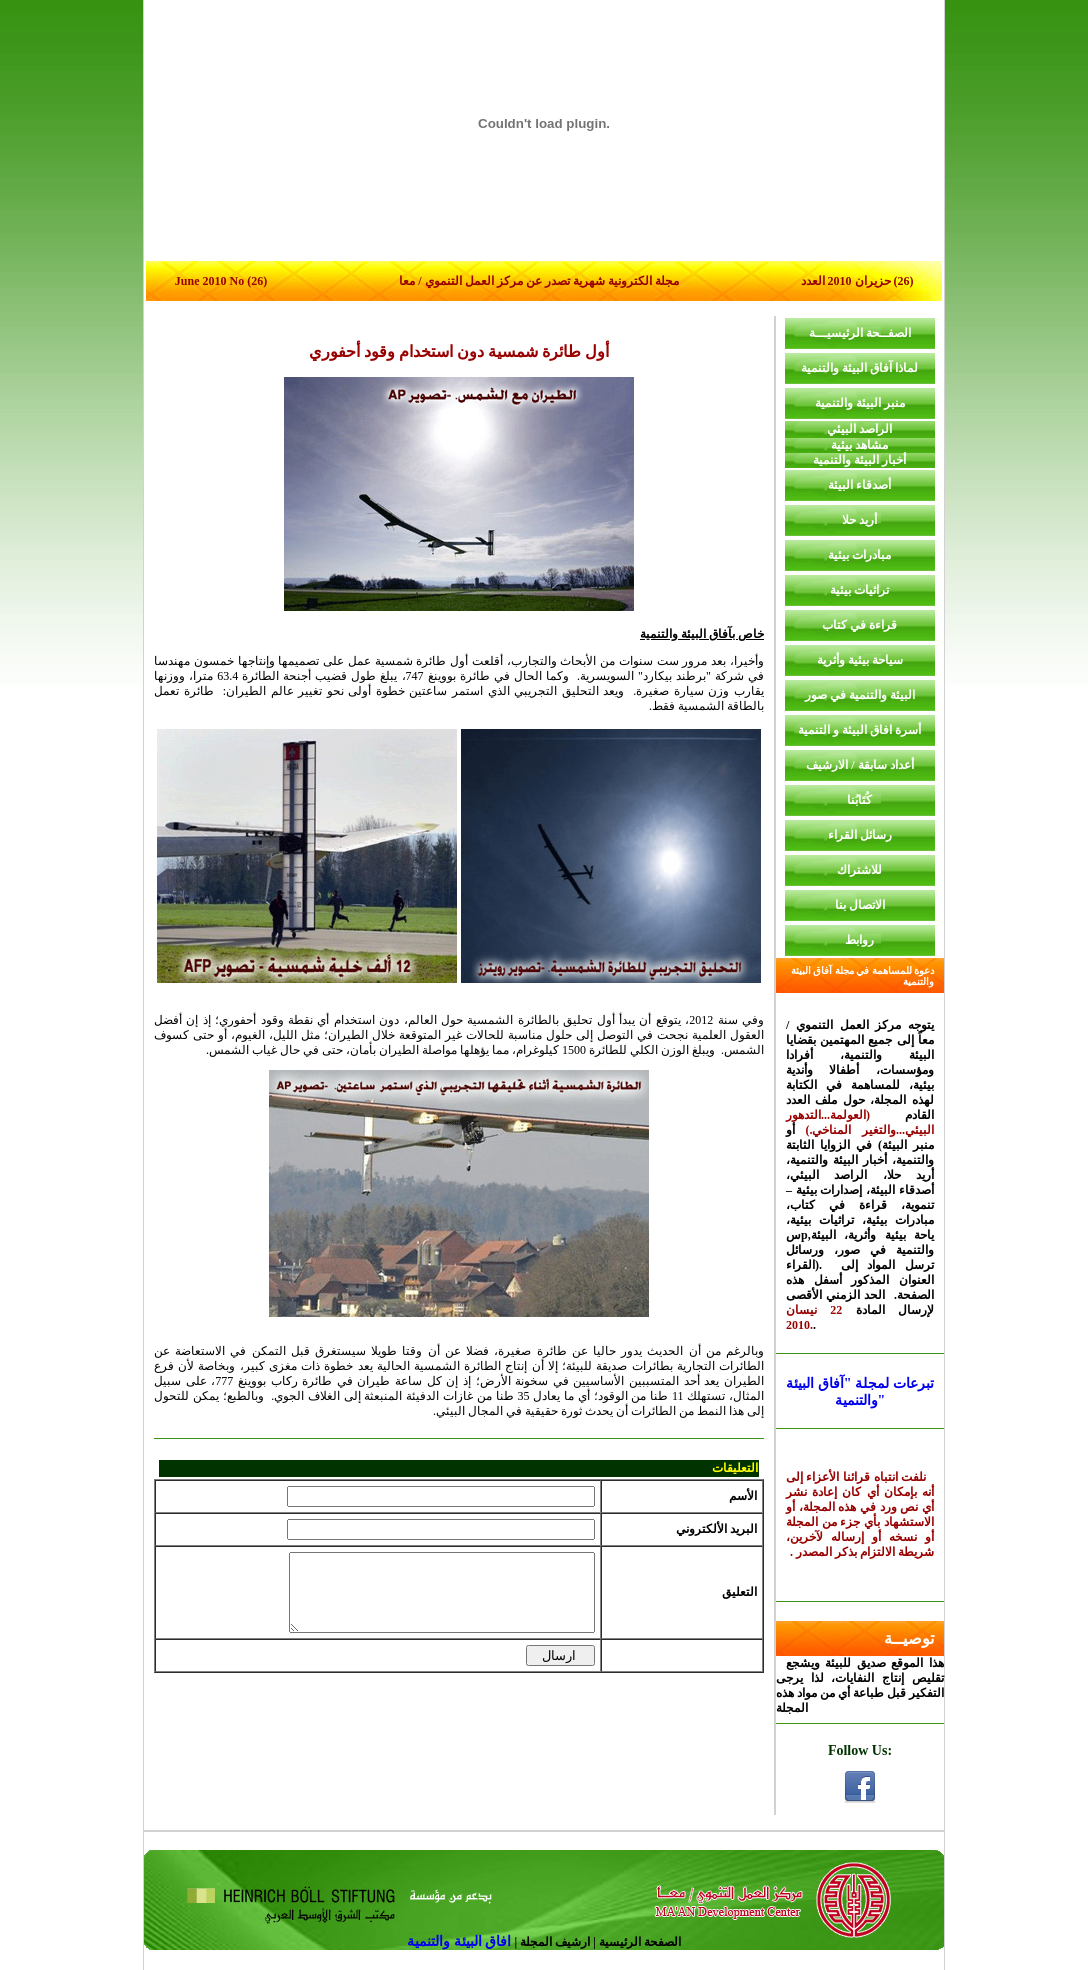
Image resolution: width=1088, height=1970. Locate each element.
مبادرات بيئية (859, 555)
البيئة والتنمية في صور (860, 695)
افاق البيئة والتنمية (461, 1941)
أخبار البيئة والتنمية (859, 460)
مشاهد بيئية (859, 445)
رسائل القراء (860, 835)
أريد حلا (859, 520)
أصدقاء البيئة (859, 485)
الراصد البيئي (859, 429)
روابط (859, 940)
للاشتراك (859, 870)
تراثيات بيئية (859, 590)
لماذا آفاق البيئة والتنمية (859, 368)
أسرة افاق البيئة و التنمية (859, 730)
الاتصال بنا (860, 905)
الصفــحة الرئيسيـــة (860, 333)
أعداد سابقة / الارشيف (859, 765)
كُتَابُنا (859, 800)
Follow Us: (860, 1750)
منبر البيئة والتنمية (860, 403)
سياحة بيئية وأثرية (860, 660)
